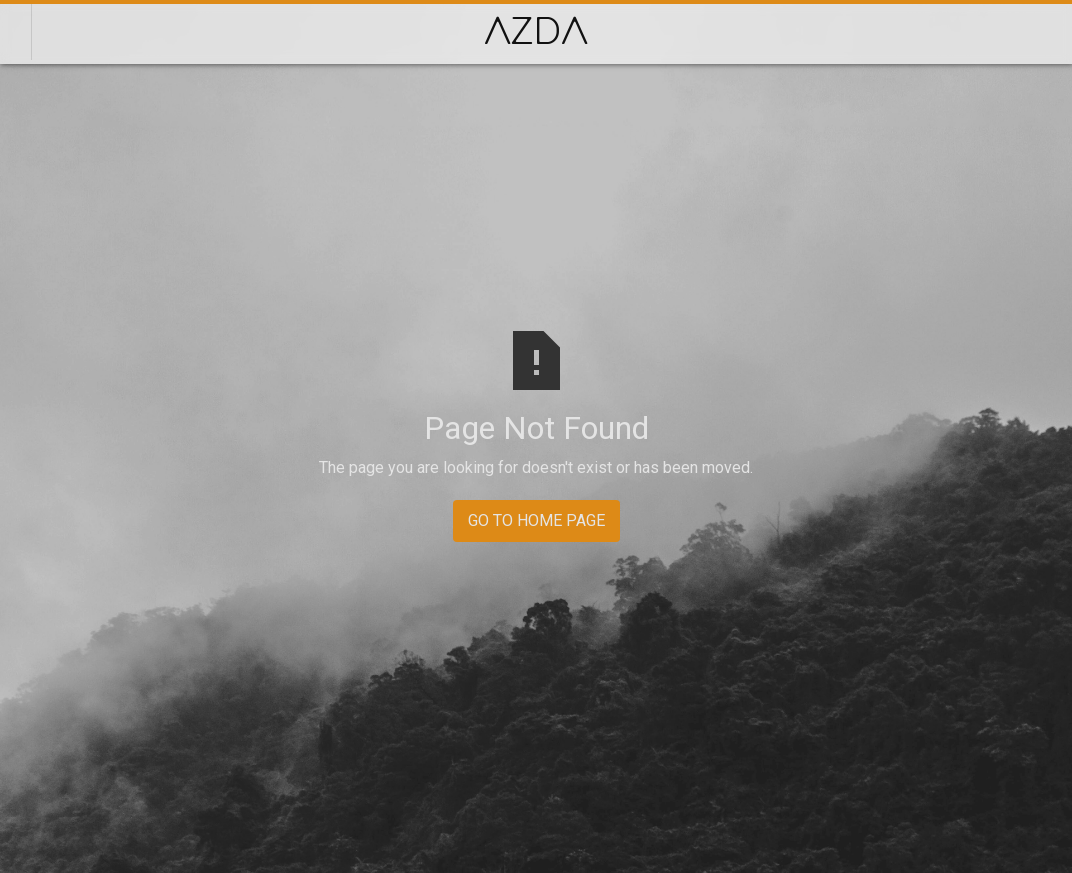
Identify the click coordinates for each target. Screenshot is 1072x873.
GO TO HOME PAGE (536, 520)
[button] (1043, 32)
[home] (536, 32)
